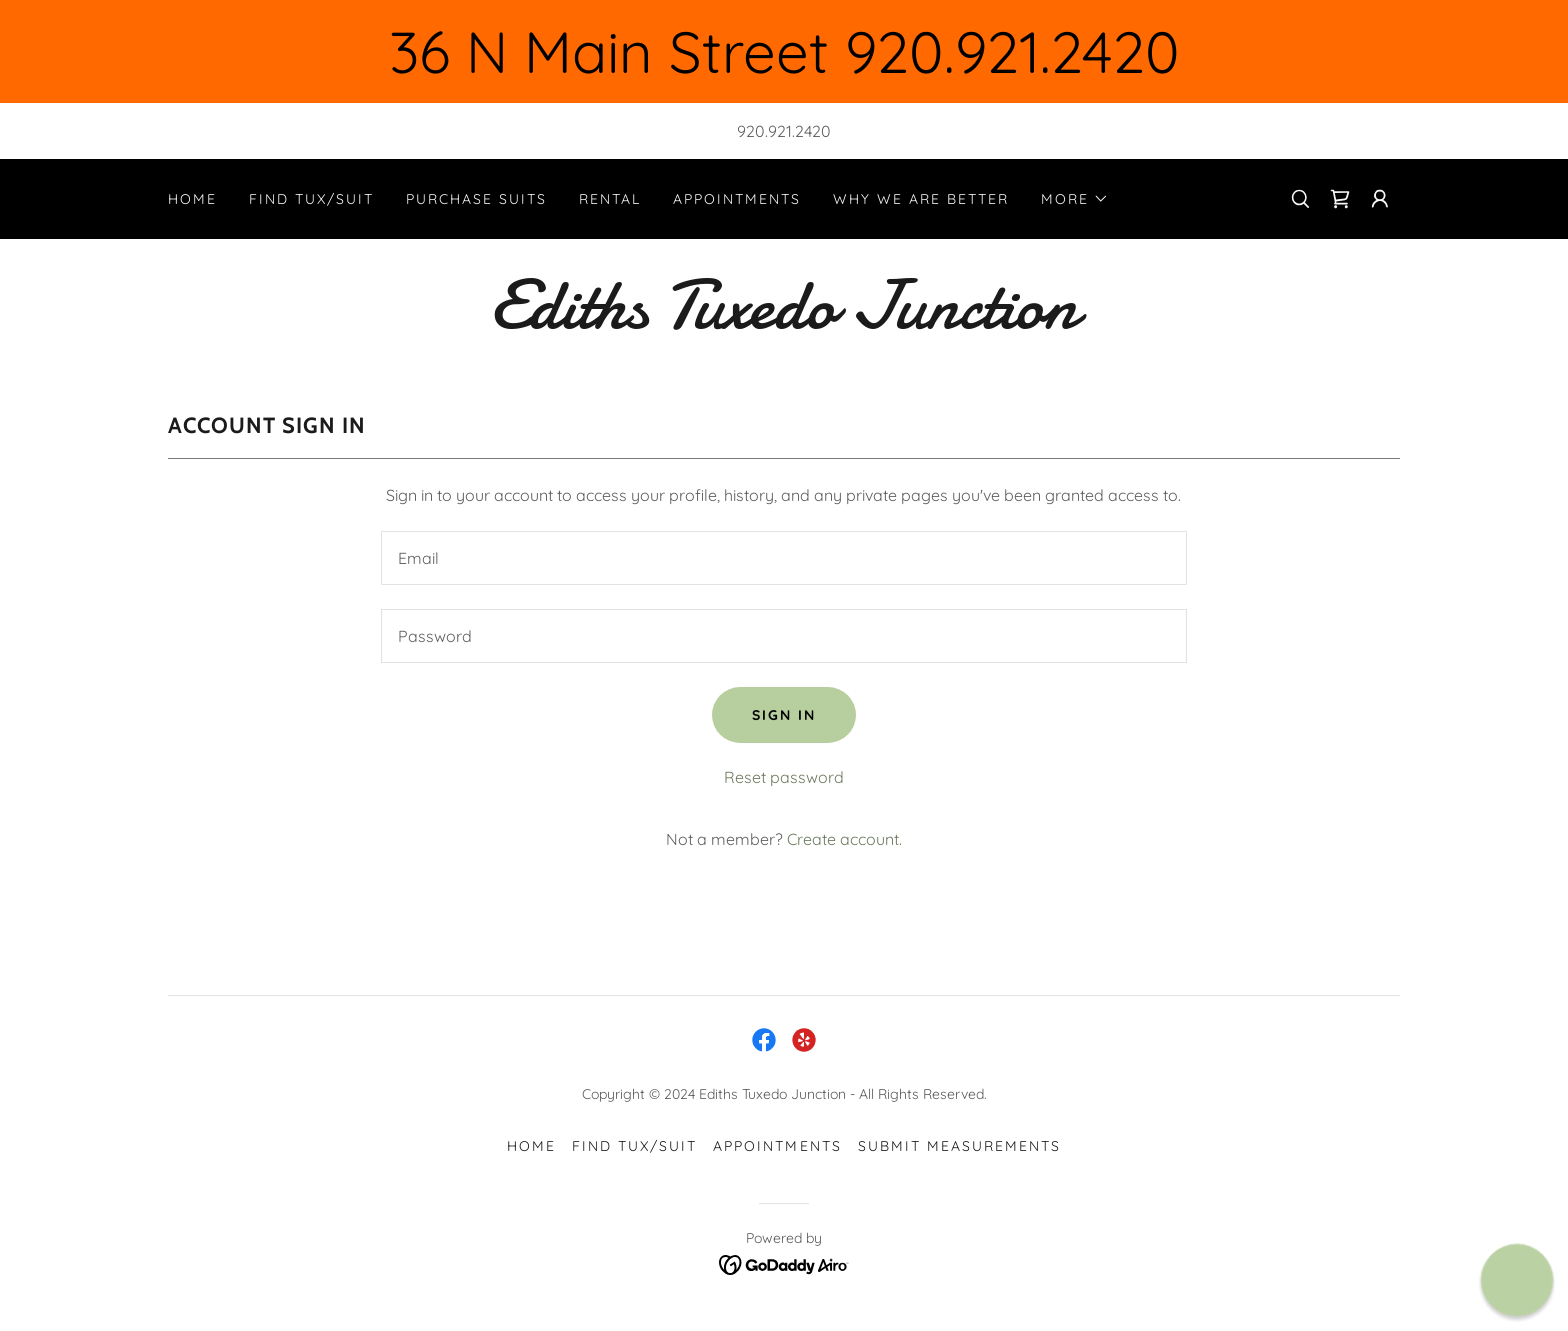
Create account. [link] (844, 839)
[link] (1340, 199)
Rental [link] (610, 199)
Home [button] (531, 1146)
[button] (1075, 199)
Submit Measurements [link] (959, 1146)
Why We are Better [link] (921, 199)
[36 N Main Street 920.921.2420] (784, 51)
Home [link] (192, 199)
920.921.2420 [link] (784, 131)
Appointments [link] (737, 199)
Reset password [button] (784, 777)
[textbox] (783, 558)
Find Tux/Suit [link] (311, 199)
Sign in (784, 715)
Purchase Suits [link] (476, 199)
